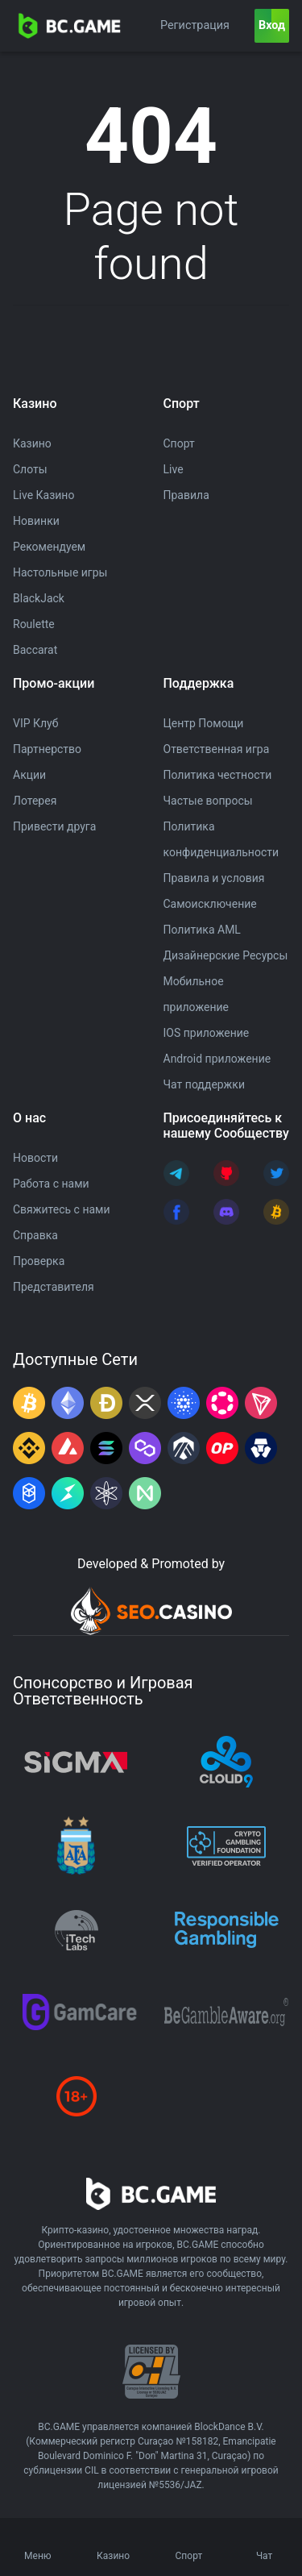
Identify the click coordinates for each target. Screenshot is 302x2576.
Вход (272, 25)
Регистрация (195, 25)
